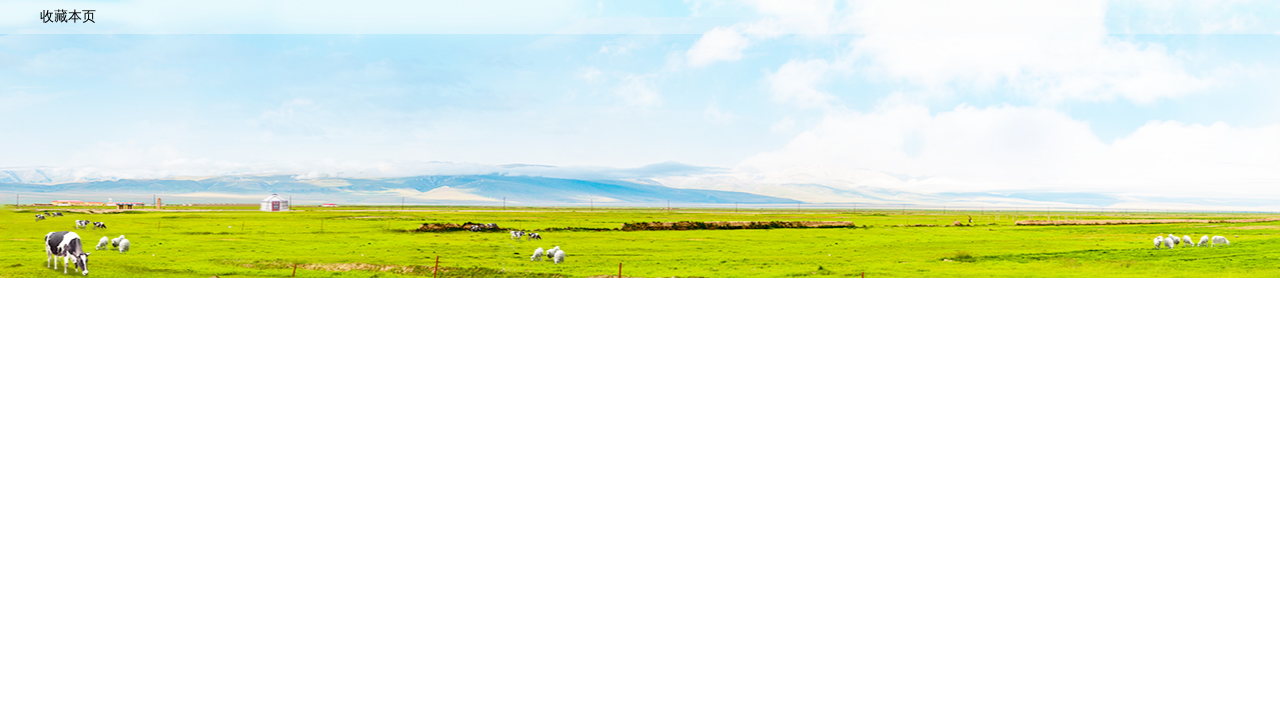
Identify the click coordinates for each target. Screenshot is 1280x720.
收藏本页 (68, 16)
